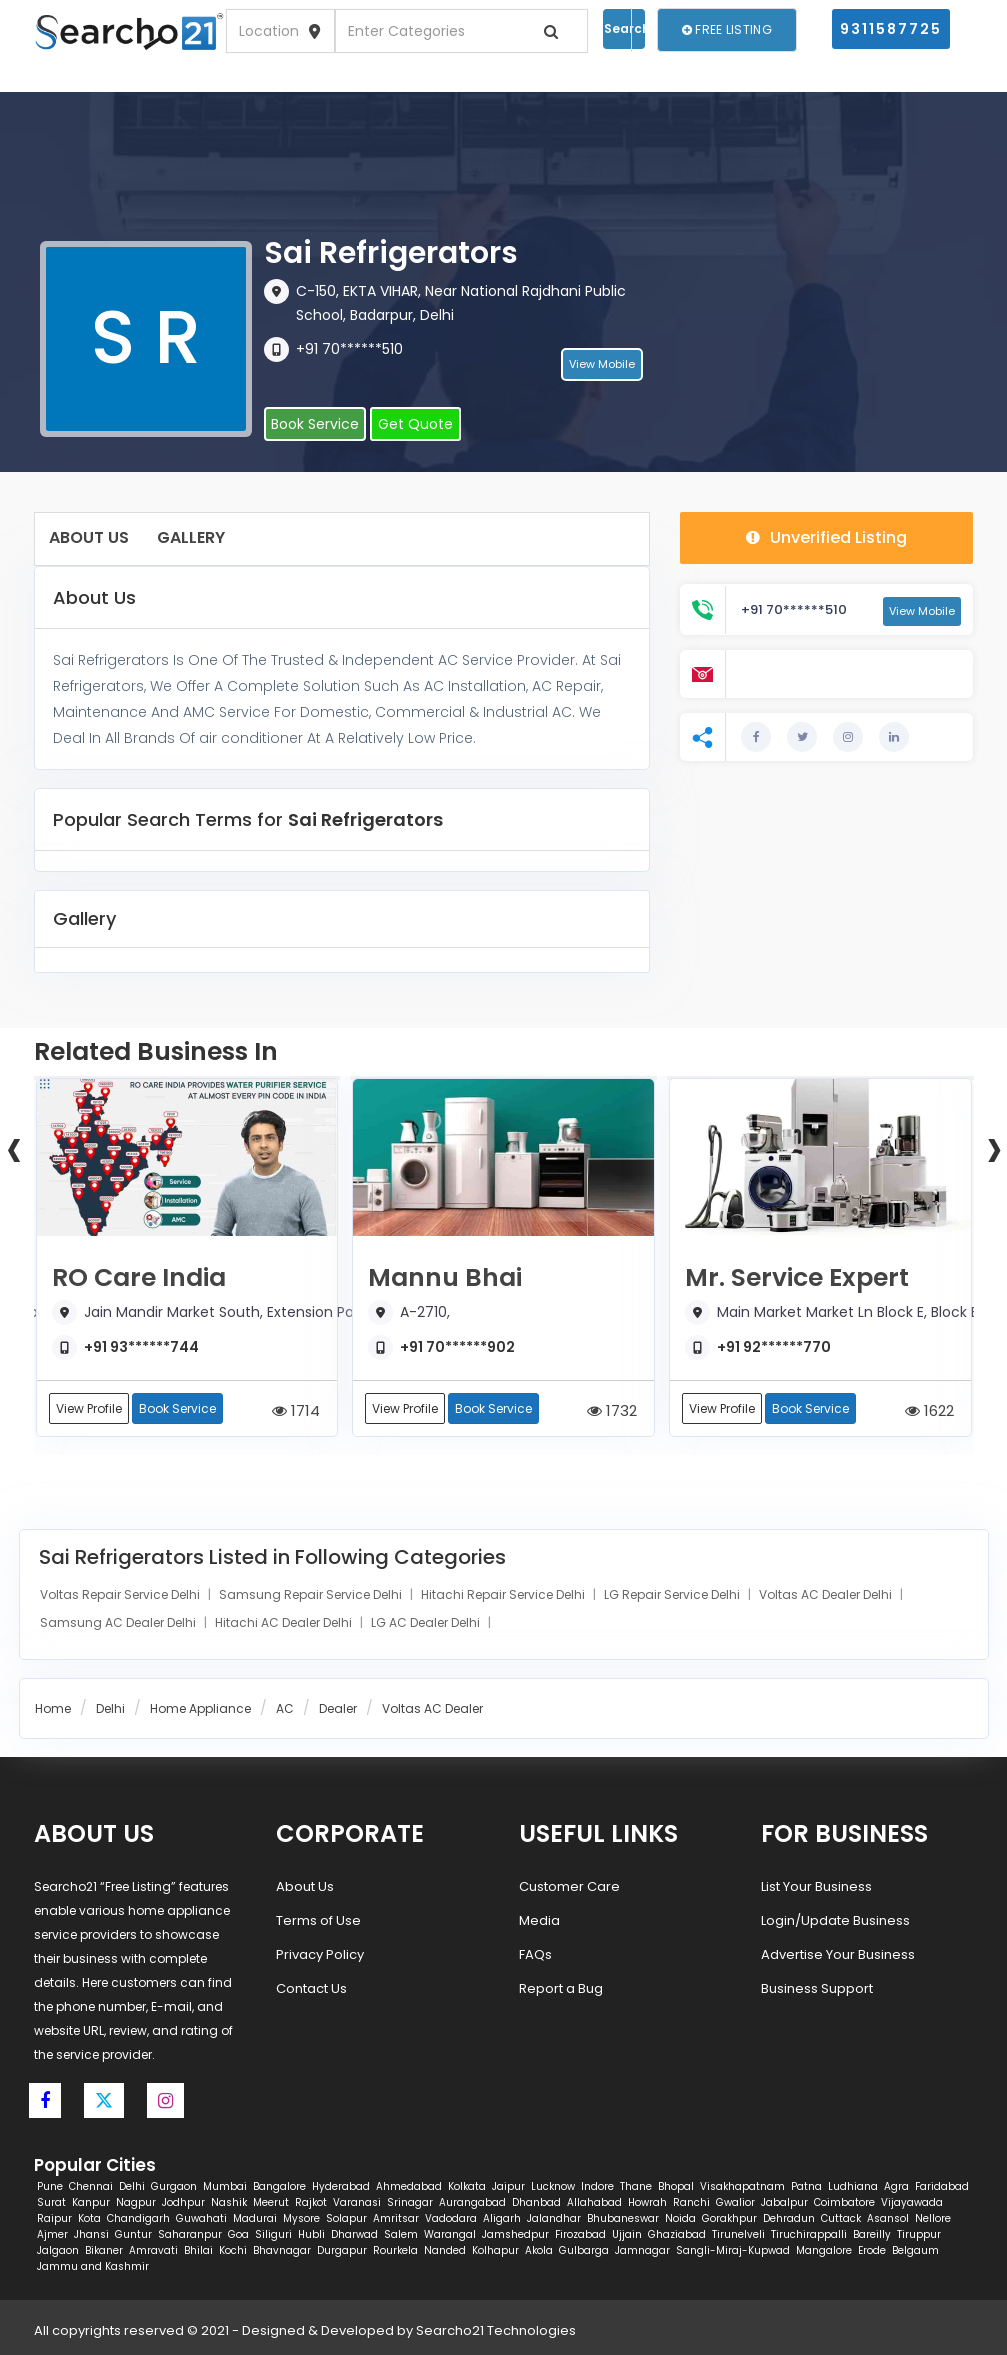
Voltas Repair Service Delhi (121, 1594)
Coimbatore (844, 2202)
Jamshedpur (515, 2234)
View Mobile (602, 365)
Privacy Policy (320, 1954)
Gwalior (735, 2202)
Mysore (301, 2218)
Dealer (338, 1708)
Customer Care (569, 1886)
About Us (89, 537)
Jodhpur (183, 2202)
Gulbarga (584, 2250)
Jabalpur (784, 2202)
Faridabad (942, 2186)
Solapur (346, 2218)
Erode (872, 2250)
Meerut (271, 2202)
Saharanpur (190, 2234)
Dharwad (354, 2234)
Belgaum (915, 2250)
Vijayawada (912, 2202)
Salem (401, 2234)
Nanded (445, 2250)
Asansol (888, 2218)
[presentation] (14, 1147)
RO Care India (139, 1278)
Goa (238, 2234)
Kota (89, 2218)
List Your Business (816, 1886)
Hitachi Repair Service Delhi (504, 1594)
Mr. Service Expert (797, 1278)
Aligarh (502, 2218)
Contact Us (311, 1988)
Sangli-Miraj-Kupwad (733, 2250)
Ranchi (691, 2202)
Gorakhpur (729, 2218)
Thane (636, 2186)
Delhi (110, 1708)
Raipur (54, 2218)
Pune (50, 2186)
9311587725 (891, 29)
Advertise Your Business (838, 1954)
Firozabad (580, 2234)
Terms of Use (318, 1920)
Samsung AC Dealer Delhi (119, 1622)
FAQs (535, 1954)
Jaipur (508, 2186)
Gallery (191, 537)
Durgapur (342, 2250)
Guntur (133, 2234)
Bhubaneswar (623, 2218)
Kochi (233, 2250)
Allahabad (594, 2202)
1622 (929, 1410)
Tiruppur (919, 2234)
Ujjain (627, 2234)
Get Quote (415, 424)
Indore (597, 2186)
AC (285, 1708)
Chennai (91, 2186)
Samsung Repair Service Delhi (312, 1594)
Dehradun (789, 2218)
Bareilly (872, 2234)
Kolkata (467, 2186)
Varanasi (357, 2202)
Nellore (933, 2218)
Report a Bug (561, 1988)
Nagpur (136, 2202)
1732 (612, 1410)
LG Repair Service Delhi (673, 1594)
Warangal (450, 2234)
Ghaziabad (677, 2234)
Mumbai (225, 2186)
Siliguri (273, 2234)
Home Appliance (200, 1708)
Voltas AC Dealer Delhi (827, 1594)
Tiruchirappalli (809, 2234)
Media (539, 1920)
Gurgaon (174, 2186)
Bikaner (104, 2250)
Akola (539, 2250)
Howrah (647, 2202)
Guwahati (201, 2218)
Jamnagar (642, 2250)
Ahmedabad (409, 2186)
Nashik (229, 2202)
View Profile (89, 1408)
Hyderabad (341, 2186)
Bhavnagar (282, 2250)
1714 (296, 1410)
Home (53, 1708)
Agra (896, 2186)
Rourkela (395, 2250)
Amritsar (396, 2218)
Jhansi (91, 2234)
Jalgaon (58, 2250)
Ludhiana (853, 2186)
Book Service (315, 424)
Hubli (311, 2234)
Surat (51, 2202)
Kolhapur (495, 2250)
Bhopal (676, 2186)
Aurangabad (472, 2202)
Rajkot (311, 2202)
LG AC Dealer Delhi (427, 1622)
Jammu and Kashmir (93, 2266)
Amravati (153, 2250)
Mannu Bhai (445, 1278)
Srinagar (410, 2202)
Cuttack (841, 2218)
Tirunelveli (738, 2234)
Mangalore (824, 2250)
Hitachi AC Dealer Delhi (285, 1622)
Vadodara (451, 2218)
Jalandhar (554, 2218)
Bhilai (198, 2250)
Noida (680, 2218)
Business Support (817, 1988)
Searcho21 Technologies (496, 2330)
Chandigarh (138, 2218)
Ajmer (52, 2234)
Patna (806, 2186)
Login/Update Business (835, 1920)
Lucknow (553, 2186)
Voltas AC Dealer (432, 1708)
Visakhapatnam (742, 2186)
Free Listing (727, 29)
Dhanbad (536, 2202)
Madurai (255, 2218)
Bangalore (279, 2186)
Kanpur (91, 2202)
